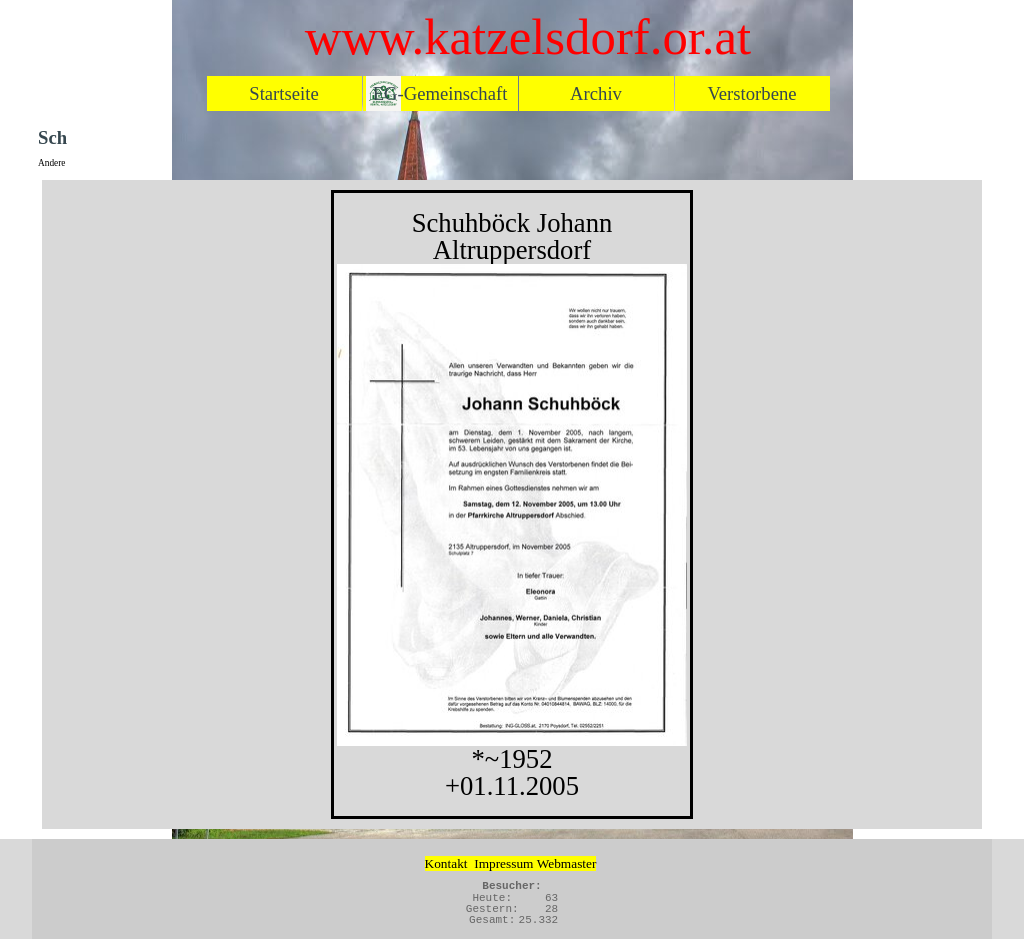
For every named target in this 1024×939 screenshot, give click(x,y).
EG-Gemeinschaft (440, 93)
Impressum (503, 863)
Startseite (283, 93)
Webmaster (567, 863)
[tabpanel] (512, 504)
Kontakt (446, 863)
